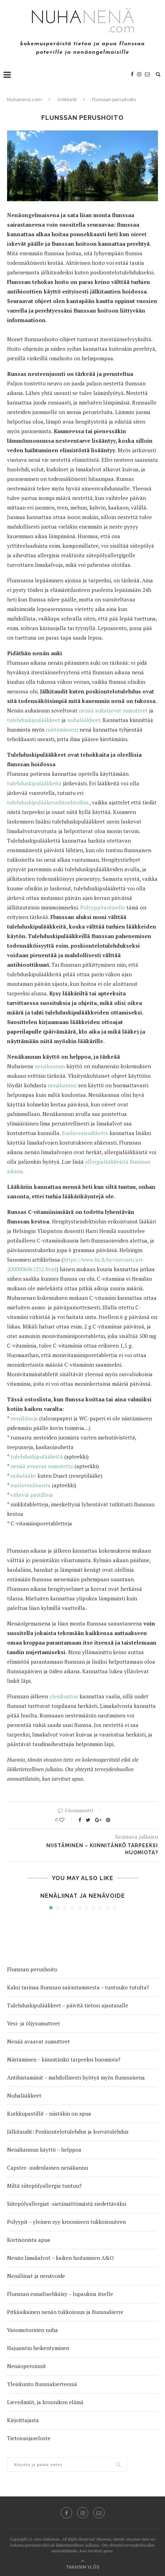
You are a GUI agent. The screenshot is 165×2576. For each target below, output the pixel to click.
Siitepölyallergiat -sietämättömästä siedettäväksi (66, 2203)
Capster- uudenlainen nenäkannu (47, 2167)
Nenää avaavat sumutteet (38, 2041)
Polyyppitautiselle (102, 907)
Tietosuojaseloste (29, 2438)
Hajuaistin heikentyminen (38, 2347)
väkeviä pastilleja (32, 1494)
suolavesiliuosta (31, 1485)
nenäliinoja (24, 1418)
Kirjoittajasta (23, 2420)
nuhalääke (23, 1475)
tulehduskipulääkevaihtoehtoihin (48, 802)
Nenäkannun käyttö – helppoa (44, 2149)
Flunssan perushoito (32, 1969)
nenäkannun (50, 1066)
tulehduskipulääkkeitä (35, 783)
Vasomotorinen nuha (32, 2329)
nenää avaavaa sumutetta (42, 1466)
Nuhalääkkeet (24, 2095)
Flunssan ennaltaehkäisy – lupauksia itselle (60, 2293)
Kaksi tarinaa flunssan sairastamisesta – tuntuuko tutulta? (78, 1987)
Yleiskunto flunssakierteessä (42, 2384)
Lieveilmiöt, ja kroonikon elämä (45, 2402)
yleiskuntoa (63, 1696)
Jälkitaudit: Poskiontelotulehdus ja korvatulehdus (68, 2131)
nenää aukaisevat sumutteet (113, 710)
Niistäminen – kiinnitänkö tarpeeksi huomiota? (63, 2059)
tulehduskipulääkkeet (33, 719)
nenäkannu (61, 1085)
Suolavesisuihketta (85, 1132)
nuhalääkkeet (83, 719)
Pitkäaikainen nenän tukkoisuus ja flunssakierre (65, 2311)
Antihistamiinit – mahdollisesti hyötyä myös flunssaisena (76, 2077)
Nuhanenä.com (24, 99)
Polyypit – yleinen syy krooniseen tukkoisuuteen (66, 2221)
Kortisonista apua (28, 2239)
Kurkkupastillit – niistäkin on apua (49, 2113)
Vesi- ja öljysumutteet (33, 2023)
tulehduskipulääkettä (37, 1456)
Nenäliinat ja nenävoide (82, 1895)
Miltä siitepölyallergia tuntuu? (44, 2185)
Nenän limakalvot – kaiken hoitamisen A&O (60, 2257)
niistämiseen (61, 729)
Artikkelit (67, 99)
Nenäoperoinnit (26, 2365)
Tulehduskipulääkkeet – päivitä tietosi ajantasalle (67, 2005)
